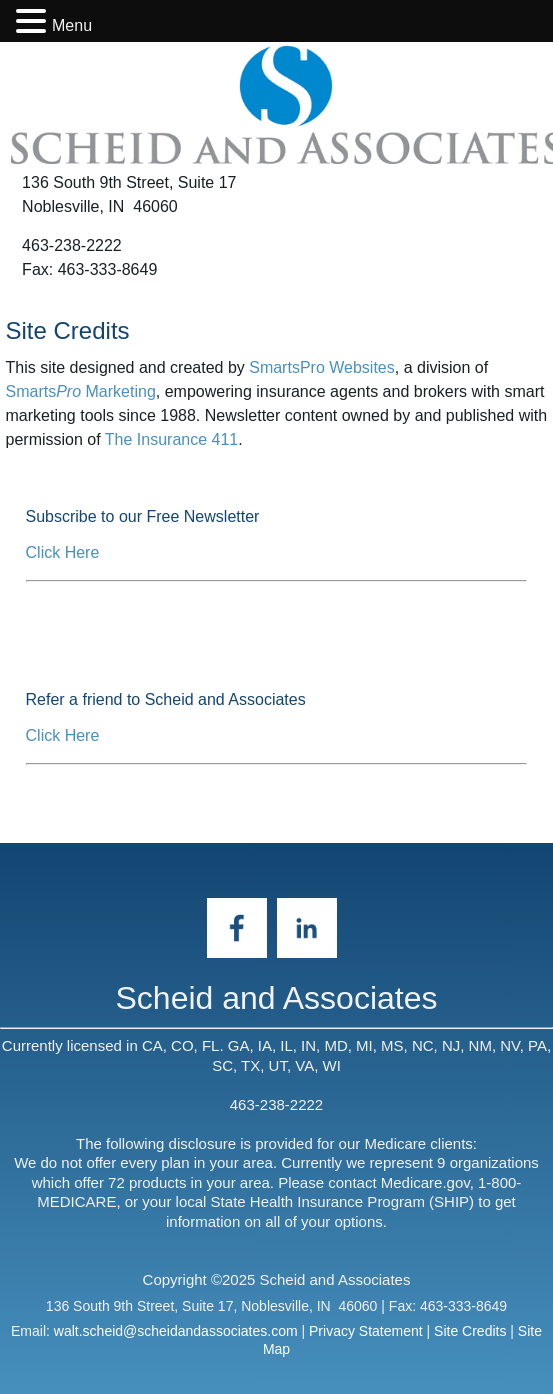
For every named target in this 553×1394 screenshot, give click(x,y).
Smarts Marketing (81, 391)
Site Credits (470, 1331)
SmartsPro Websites (322, 367)
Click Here (63, 552)
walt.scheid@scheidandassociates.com (176, 1331)
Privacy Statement (366, 1331)
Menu (72, 25)
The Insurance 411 (171, 439)
